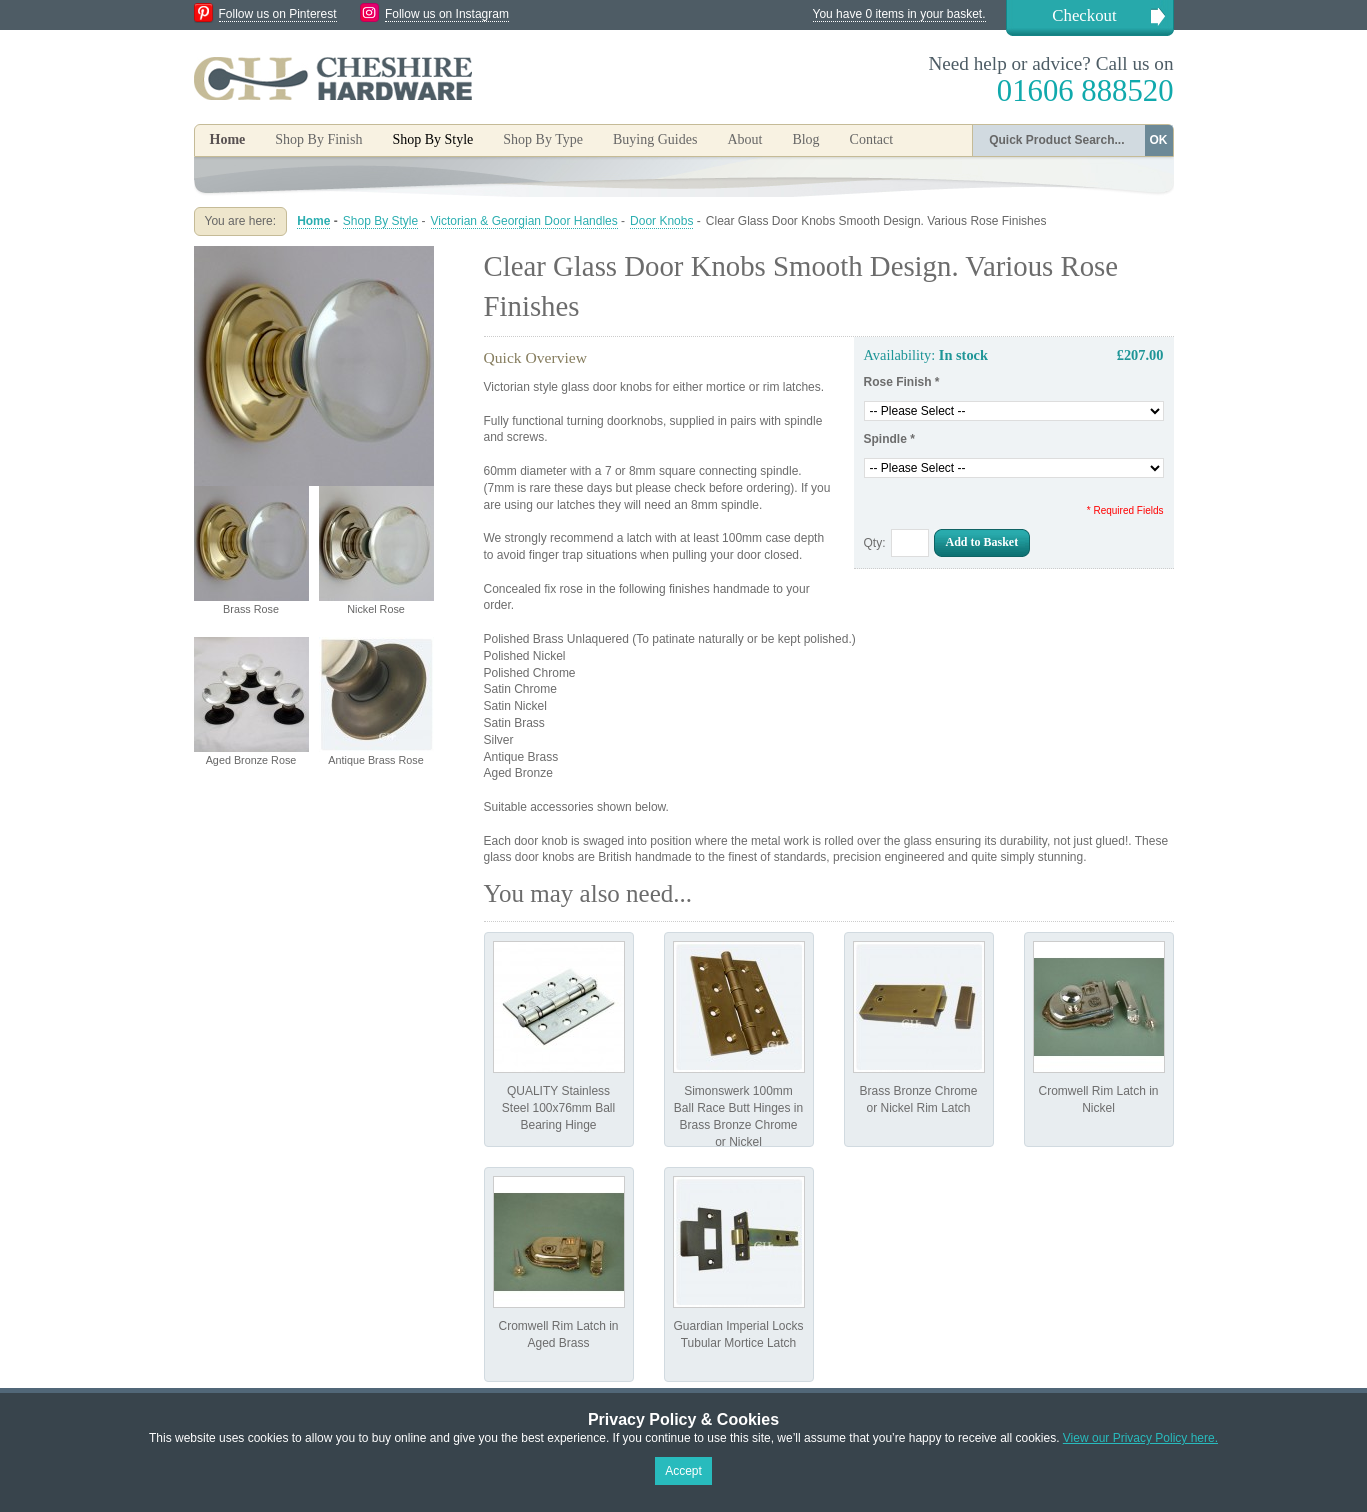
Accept (683, 1471)
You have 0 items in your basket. (899, 14)
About (744, 139)
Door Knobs (661, 221)
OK (1159, 140)
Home (228, 139)
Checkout (1084, 15)
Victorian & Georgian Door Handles (524, 221)
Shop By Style (380, 221)
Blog (805, 139)
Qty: (875, 543)
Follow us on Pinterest (278, 14)
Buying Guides (655, 139)
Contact (872, 139)
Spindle (889, 439)
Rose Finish (902, 382)
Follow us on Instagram (447, 14)
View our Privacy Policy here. (1140, 1438)
